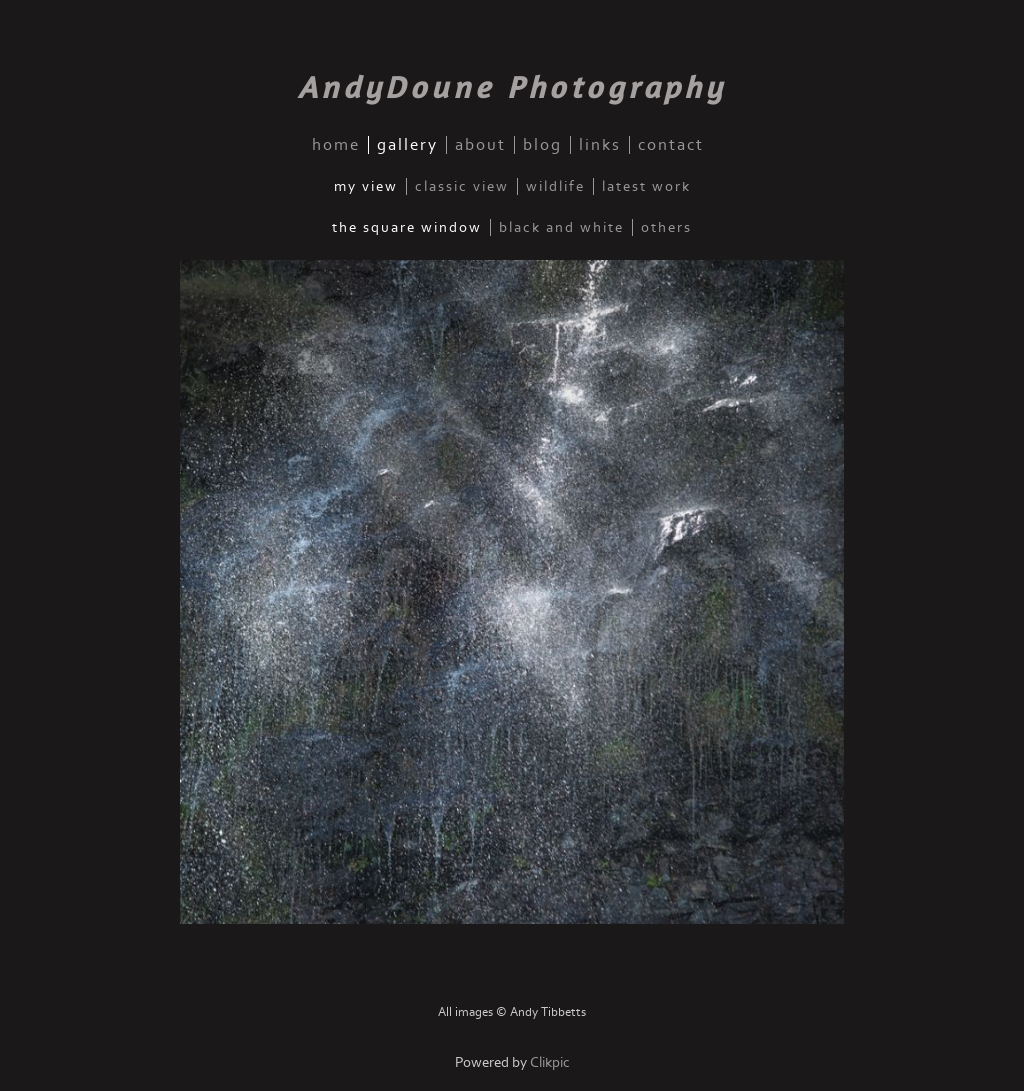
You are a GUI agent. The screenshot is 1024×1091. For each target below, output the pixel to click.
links (600, 145)
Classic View (462, 186)
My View (366, 186)
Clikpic (550, 1062)
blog (542, 145)
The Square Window (407, 227)
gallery (407, 145)
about (480, 145)
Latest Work (646, 186)
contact (671, 145)
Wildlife (555, 186)
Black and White (561, 227)
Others (666, 227)
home (336, 145)
